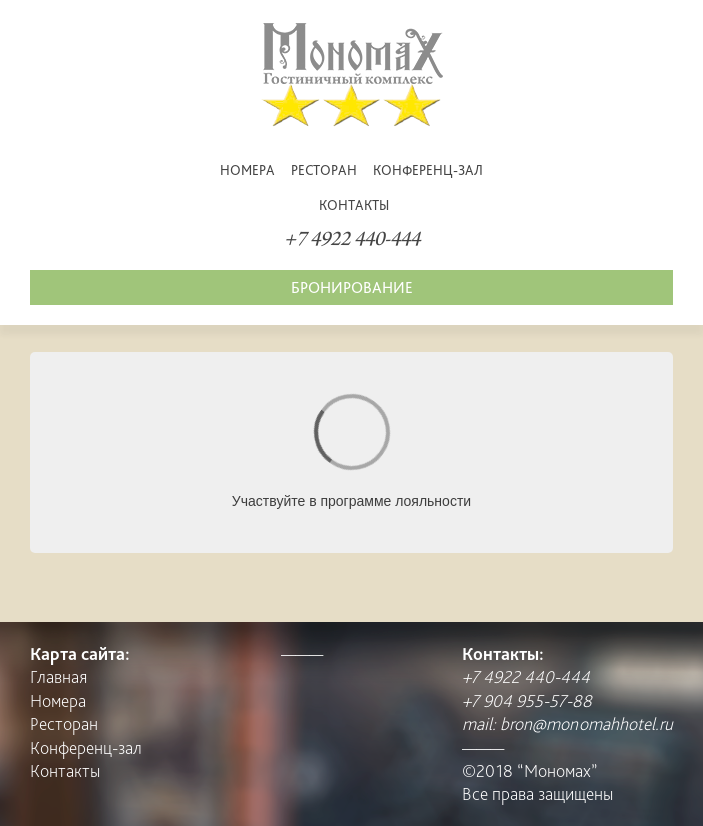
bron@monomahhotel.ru (586, 723)
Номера (247, 170)
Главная (58, 676)
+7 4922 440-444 (352, 241)
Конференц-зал (428, 170)
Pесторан (324, 170)
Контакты (354, 205)
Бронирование (352, 287)
